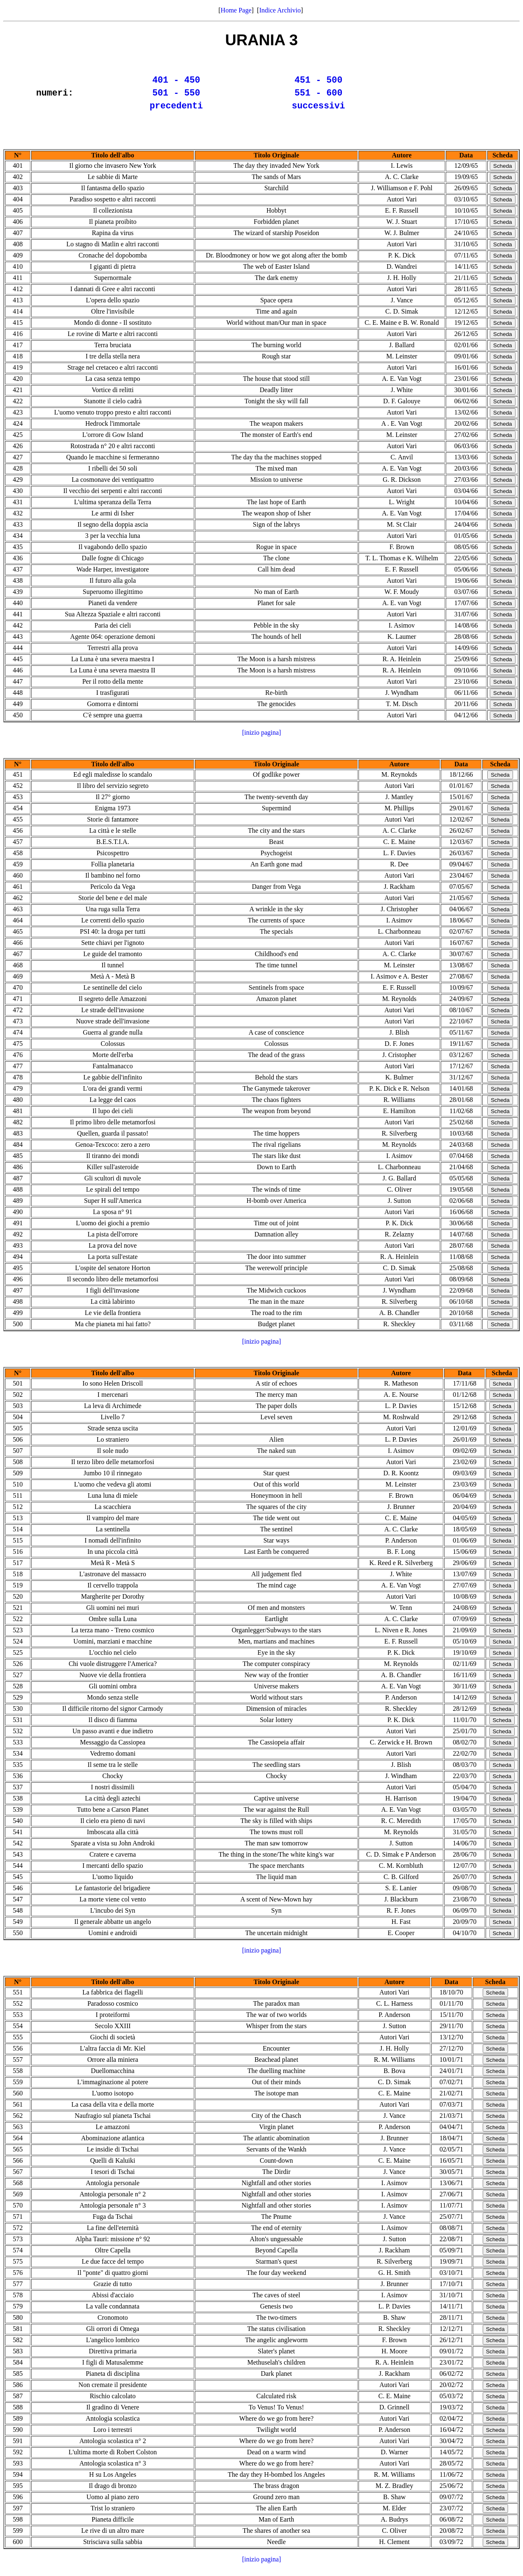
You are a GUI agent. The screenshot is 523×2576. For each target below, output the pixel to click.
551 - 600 (318, 96)
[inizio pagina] (261, 738)
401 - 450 (176, 81)
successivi (318, 111)
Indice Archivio (280, 10)
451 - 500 (318, 81)
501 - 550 (176, 96)
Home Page (236, 10)
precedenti (176, 111)
